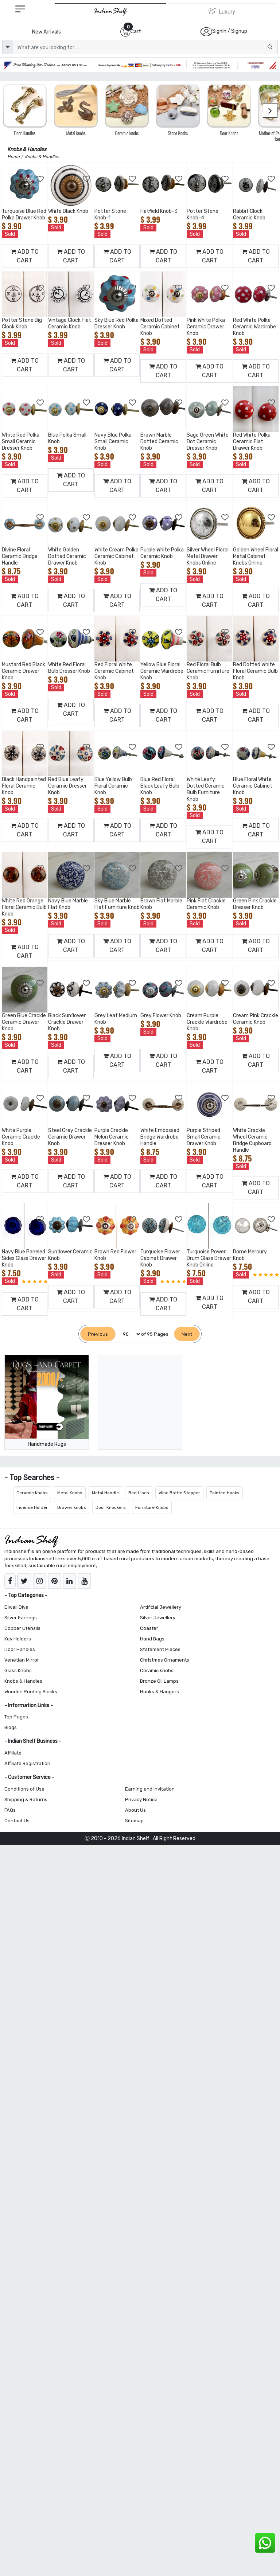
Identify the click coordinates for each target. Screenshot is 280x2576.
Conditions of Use (24, 1789)
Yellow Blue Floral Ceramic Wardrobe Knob (161, 671)
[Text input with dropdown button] (145, 47)
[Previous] (98, 1334)
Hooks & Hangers (159, 1691)
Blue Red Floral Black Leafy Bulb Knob (159, 786)
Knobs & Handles (23, 1681)
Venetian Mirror (21, 1660)
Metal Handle (105, 1492)
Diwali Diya (16, 1607)
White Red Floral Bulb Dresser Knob (69, 667)
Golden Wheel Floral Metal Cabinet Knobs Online (255, 556)
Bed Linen (138, 1492)
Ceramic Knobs (32, 1492)
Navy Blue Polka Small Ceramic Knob (113, 441)
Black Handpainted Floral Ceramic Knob (24, 786)
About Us (135, 1810)
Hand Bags (152, 1639)
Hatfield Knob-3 (159, 211)
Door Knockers (111, 1507)
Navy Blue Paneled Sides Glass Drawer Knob (24, 1258)
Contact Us (17, 1820)
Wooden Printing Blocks (30, 1691)
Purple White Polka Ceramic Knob (162, 553)
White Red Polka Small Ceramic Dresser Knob (20, 441)
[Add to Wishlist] (40, 179)
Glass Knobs (18, 1670)
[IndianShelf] (110, 11)
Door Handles (19, 1649)
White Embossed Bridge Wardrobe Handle (159, 1137)
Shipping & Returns (25, 1799)
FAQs (10, 1810)
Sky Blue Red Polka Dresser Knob (116, 323)
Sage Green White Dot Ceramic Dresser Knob (208, 441)
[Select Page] (128, 1334)
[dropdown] (7, 47)
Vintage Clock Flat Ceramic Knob (69, 323)
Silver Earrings (20, 1617)
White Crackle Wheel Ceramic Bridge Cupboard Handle (252, 1140)
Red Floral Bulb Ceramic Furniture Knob (208, 671)
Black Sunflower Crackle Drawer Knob (67, 1022)
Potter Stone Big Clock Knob (22, 323)
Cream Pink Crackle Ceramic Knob (255, 1018)
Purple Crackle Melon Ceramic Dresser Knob (111, 1137)
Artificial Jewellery (160, 1607)
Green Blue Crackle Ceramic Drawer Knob (24, 1022)
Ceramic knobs (157, 1670)
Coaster (149, 1628)
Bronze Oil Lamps (159, 1681)
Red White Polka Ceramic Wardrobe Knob (254, 326)
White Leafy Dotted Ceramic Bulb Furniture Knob (206, 789)
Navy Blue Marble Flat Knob (68, 904)
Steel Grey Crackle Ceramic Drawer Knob (70, 1137)
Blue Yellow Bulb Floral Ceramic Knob (113, 786)
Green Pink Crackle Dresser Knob (255, 904)
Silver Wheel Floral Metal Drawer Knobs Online (208, 556)
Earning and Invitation (150, 1789)
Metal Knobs (69, 1492)
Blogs (10, 1727)
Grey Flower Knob (160, 1015)
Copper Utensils (22, 1628)
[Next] (187, 1334)
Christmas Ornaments (164, 1660)
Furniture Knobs (151, 1507)
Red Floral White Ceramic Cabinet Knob (114, 671)
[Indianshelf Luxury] (221, 11)
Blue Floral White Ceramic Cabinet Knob (252, 786)
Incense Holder (32, 1507)
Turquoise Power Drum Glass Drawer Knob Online (209, 1258)
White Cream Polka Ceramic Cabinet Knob (116, 556)
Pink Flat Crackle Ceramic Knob (206, 904)
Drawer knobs (71, 1507)
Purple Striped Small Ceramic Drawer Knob (204, 1137)
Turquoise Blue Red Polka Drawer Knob (24, 214)
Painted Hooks (225, 1492)
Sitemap (134, 1820)
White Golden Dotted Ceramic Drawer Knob (67, 556)
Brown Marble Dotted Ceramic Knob (159, 441)
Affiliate (13, 1753)
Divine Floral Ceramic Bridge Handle (20, 556)
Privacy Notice (141, 1799)
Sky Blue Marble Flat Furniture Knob (117, 904)
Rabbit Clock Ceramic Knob (249, 214)
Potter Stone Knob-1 (110, 214)
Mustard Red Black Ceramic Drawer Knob (23, 671)
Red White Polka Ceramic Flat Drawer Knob (252, 441)
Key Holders (17, 1639)
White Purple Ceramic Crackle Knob (21, 1137)
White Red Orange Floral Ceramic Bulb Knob (24, 907)
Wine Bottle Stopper (179, 1492)
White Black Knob (68, 211)
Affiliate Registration (27, 1763)
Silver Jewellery (157, 1617)
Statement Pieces (160, 1649)
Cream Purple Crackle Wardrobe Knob (207, 1022)
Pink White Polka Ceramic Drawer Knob (206, 326)
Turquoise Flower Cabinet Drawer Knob (160, 1258)
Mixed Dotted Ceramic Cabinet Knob (160, 326)
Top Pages (16, 1717)
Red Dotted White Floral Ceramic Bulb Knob (255, 671)
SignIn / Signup (229, 31)
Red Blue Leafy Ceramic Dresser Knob (67, 786)
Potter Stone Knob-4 (202, 214)
